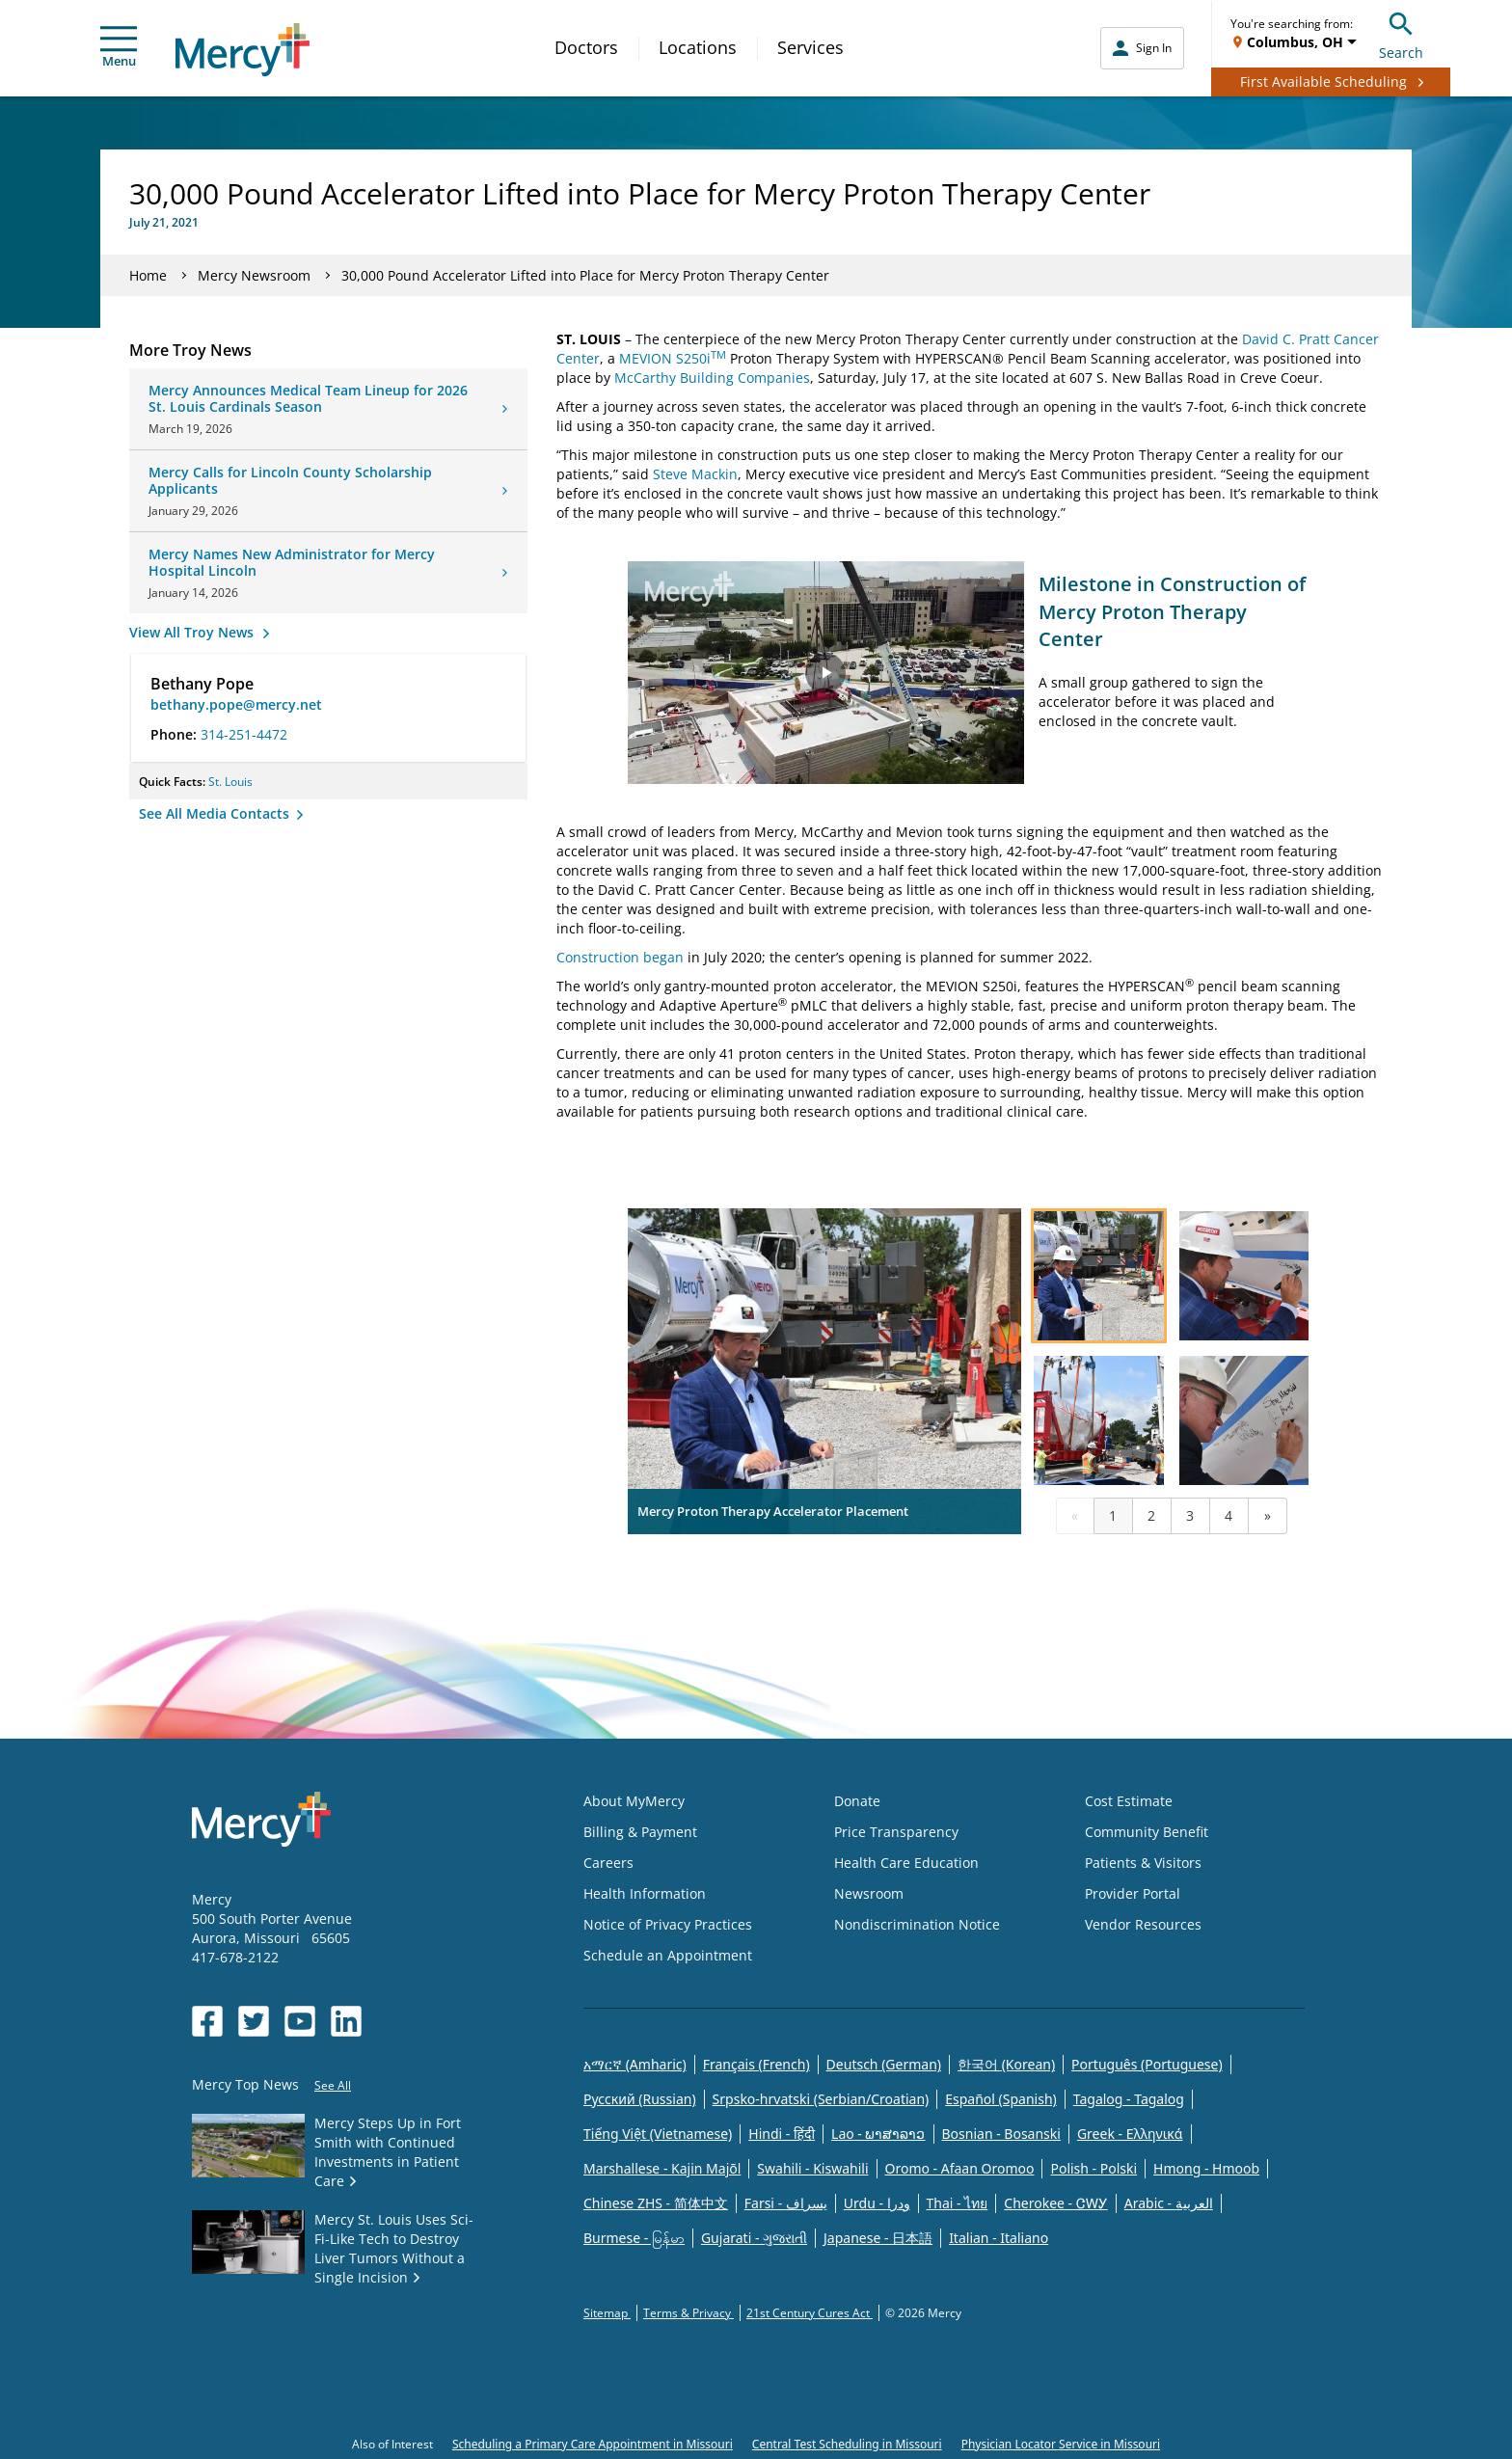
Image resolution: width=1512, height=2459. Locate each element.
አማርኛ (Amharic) (635, 2064)
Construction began (620, 957)
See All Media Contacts (216, 813)
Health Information (644, 1893)
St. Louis (230, 781)
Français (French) (756, 2064)
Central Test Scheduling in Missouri (847, 2444)
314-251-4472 (244, 734)
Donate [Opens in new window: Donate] (857, 1801)
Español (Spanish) (1001, 2099)
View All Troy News (193, 632)
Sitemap (607, 2313)
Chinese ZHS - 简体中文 (655, 2203)
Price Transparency (896, 1832)
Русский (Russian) (639, 2099)
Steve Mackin (695, 474)
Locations (698, 47)
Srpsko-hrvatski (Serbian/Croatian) (821, 2099)
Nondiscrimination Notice (917, 1924)
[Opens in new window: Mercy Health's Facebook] (207, 2021)
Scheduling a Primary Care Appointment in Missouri (592, 2444)
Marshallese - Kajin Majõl (662, 2168)
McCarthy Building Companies (712, 377)
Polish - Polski (1093, 2168)
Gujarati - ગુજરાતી (754, 2238)
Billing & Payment (640, 1832)
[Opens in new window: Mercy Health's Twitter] (253, 2021)
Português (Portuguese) (1147, 2064)
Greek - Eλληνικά (1130, 2133)
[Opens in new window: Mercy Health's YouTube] (299, 2021)
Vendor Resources (1143, 1924)
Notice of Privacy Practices (667, 1924)
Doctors (586, 47)
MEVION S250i (672, 358)
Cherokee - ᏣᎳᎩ (1055, 2203)
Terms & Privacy (688, 2313)
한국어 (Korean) (1006, 2064)
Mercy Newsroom (254, 275)
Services (810, 47)
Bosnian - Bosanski (1001, 2133)
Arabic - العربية (1168, 2203)
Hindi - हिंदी (781, 2133)
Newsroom (869, 1893)
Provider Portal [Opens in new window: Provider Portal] (1132, 1893)
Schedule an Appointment (667, 1955)
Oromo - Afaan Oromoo (960, 2168)
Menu (118, 47)
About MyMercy (634, 1801)
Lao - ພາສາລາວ (878, 2133)
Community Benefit (1146, 1832)
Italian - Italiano (998, 2238)
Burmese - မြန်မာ (634, 2238)
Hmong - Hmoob (1206, 2168)
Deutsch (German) (883, 2064)
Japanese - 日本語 (878, 2238)
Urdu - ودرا (877, 2203)
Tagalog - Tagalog (1128, 2099)
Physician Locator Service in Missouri (1060, 2444)
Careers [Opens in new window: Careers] (608, 1862)
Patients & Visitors (1143, 1862)
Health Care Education (906, 1862)
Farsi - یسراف (785, 2203)
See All (332, 2085)
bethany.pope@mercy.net (236, 704)
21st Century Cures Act (809, 2313)
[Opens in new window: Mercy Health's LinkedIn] (346, 2021)
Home (148, 275)
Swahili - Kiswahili (812, 2168)
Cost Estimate (1129, 1801)
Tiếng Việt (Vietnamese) (657, 2133)
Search (1401, 33)
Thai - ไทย (957, 2203)
